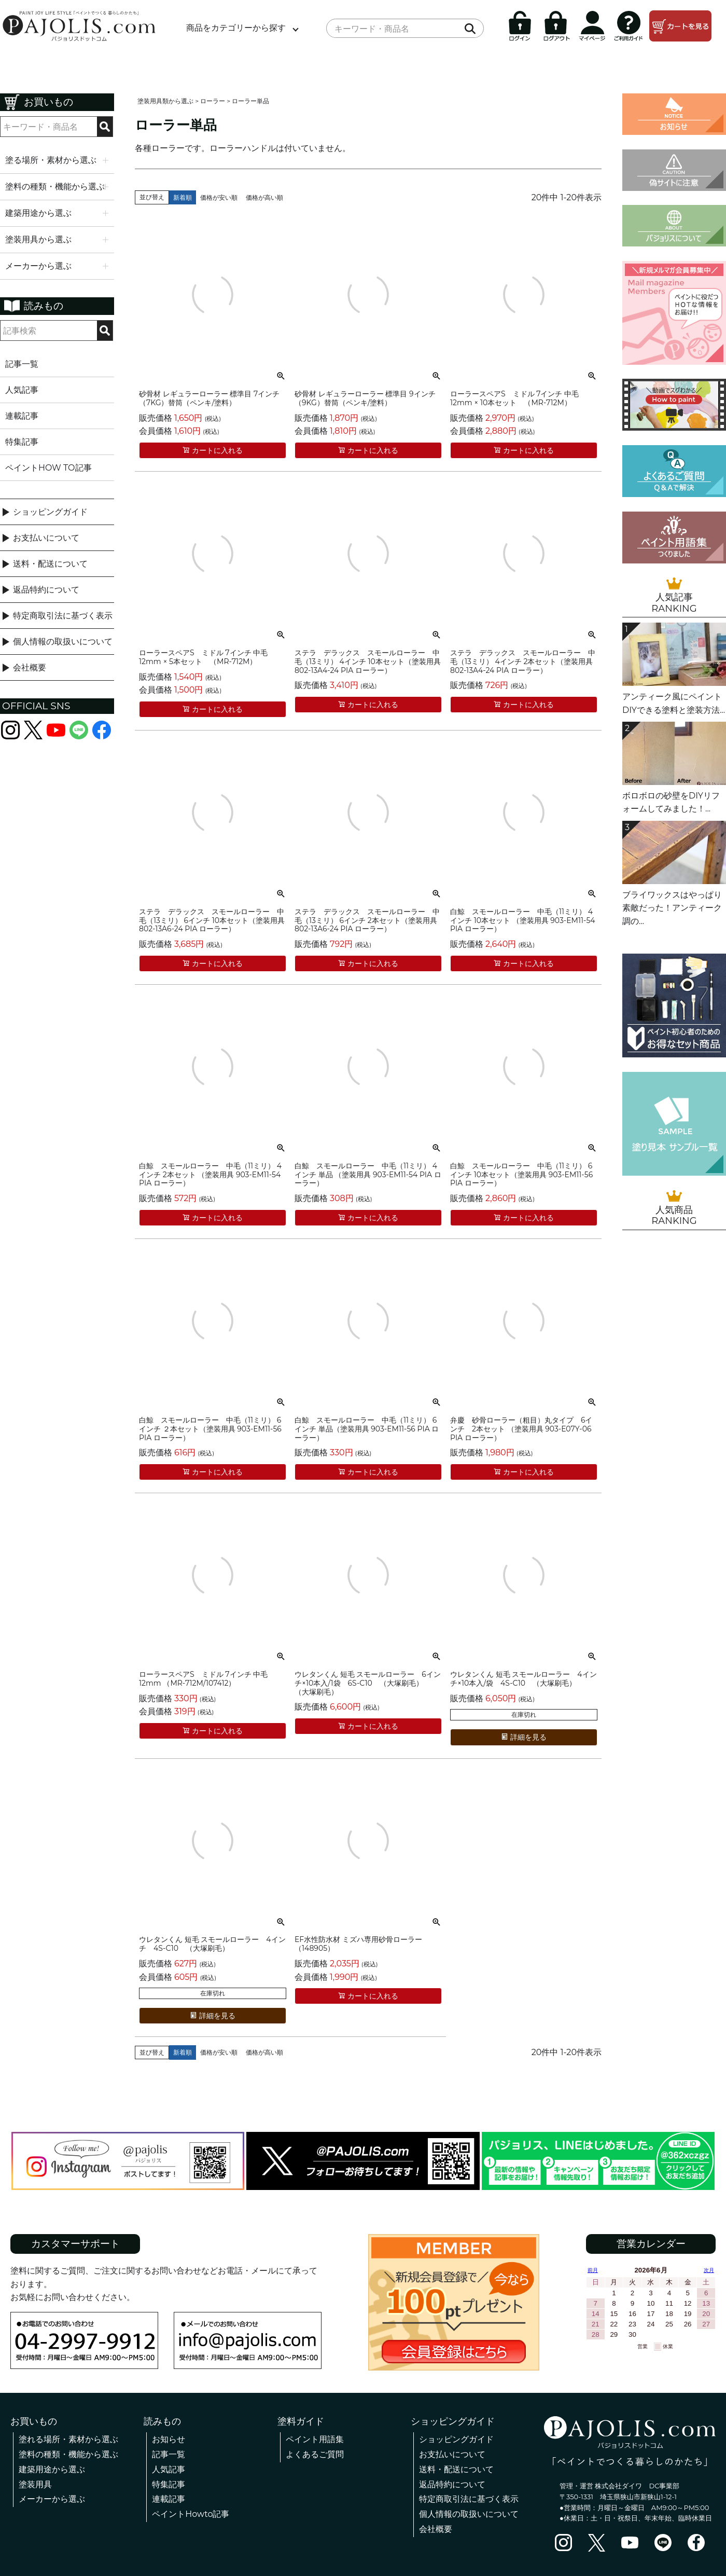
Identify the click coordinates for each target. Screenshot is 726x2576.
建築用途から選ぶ (52, 2469)
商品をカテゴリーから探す (236, 28)
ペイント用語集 (315, 2439)
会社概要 (29, 667)
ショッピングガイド (50, 512)
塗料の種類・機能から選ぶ (68, 2454)
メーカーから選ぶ (52, 2499)
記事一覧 (21, 364)
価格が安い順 (219, 197)
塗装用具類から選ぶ (165, 101)
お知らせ (168, 2439)
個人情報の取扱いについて (63, 641)
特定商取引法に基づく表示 (63, 616)
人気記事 (21, 390)
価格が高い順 (264, 197)
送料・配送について (50, 564)
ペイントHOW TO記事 (48, 468)
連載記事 (21, 416)
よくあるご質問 (315, 2454)
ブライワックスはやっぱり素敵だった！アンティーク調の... (672, 908)
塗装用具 (35, 2484)
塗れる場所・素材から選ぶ (68, 2439)
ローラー (212, 101)
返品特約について (46, 590)
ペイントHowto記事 (190, 2514)
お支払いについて (46, 538)
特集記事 (21, 442)
